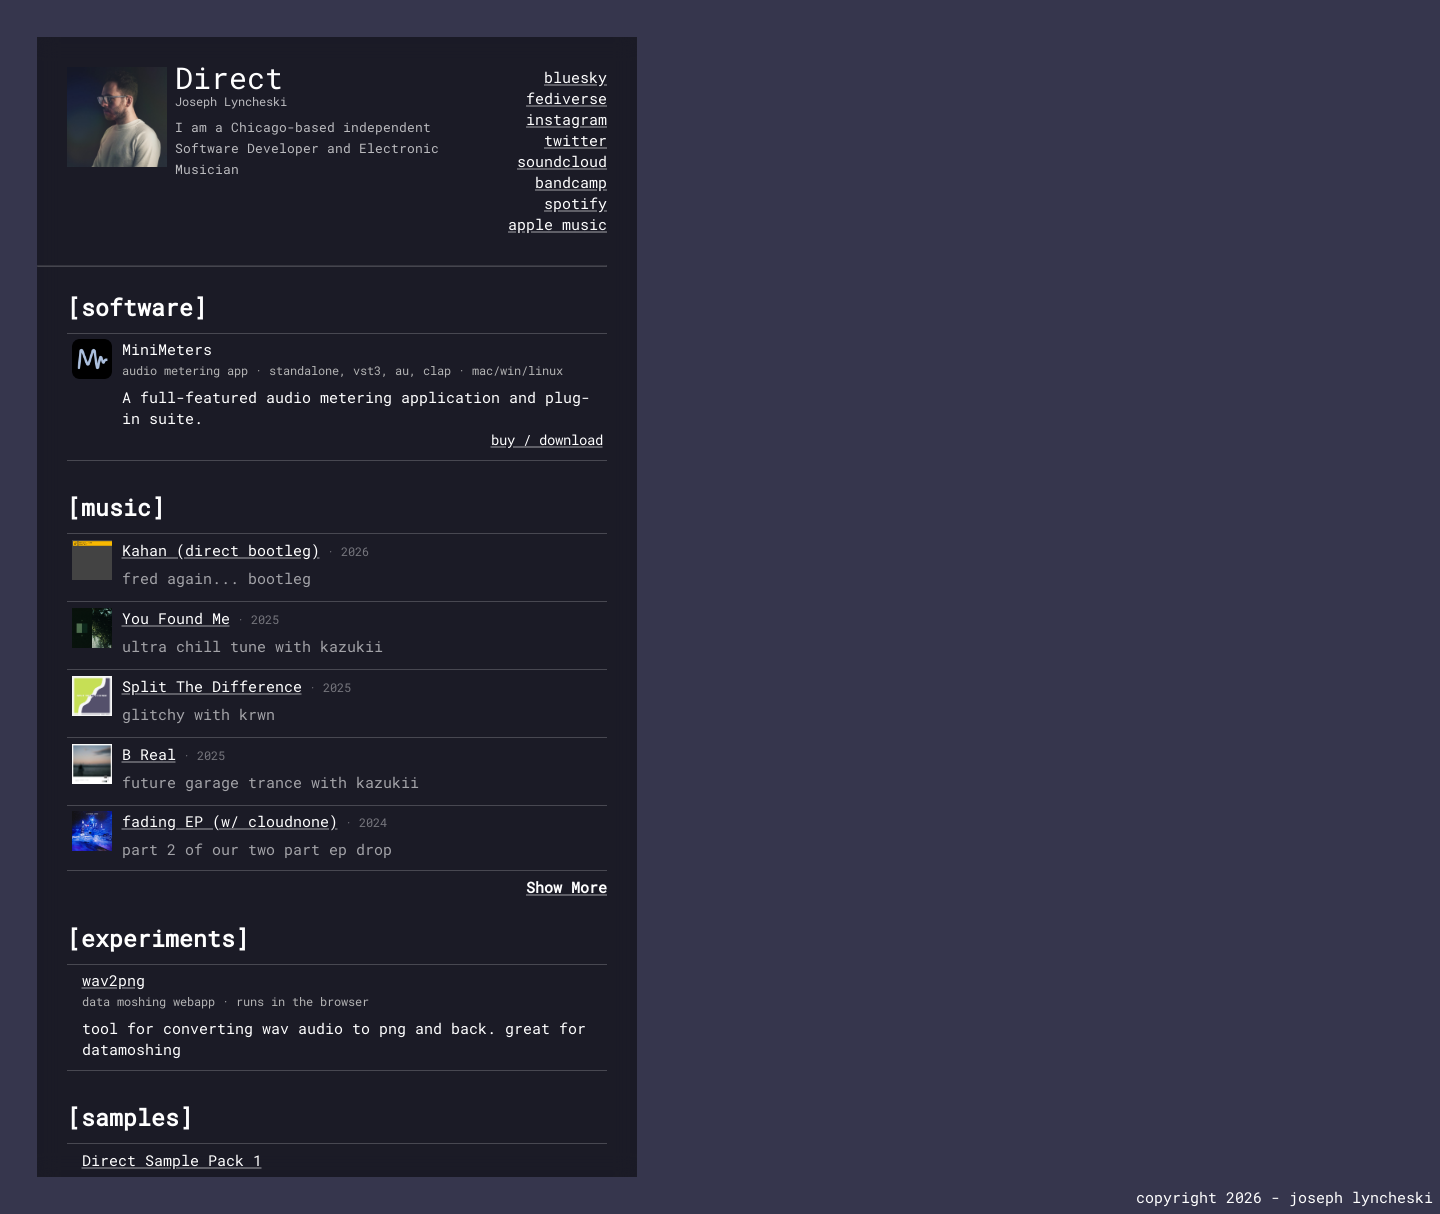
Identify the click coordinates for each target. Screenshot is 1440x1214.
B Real (149, 754)
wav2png (113, 980)
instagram (566, 119)
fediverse (566, 98)
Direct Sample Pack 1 (172, 1160)
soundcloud (562, 161)
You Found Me (176, 618)
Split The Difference (212, 686)
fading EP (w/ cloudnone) (230, 821)
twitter (575, 140)
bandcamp (571, 182)
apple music (557, 224)
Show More (566, 887)
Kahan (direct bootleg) (221, 550)
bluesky (575, 77)
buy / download (547, 439)
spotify (575, 203)
